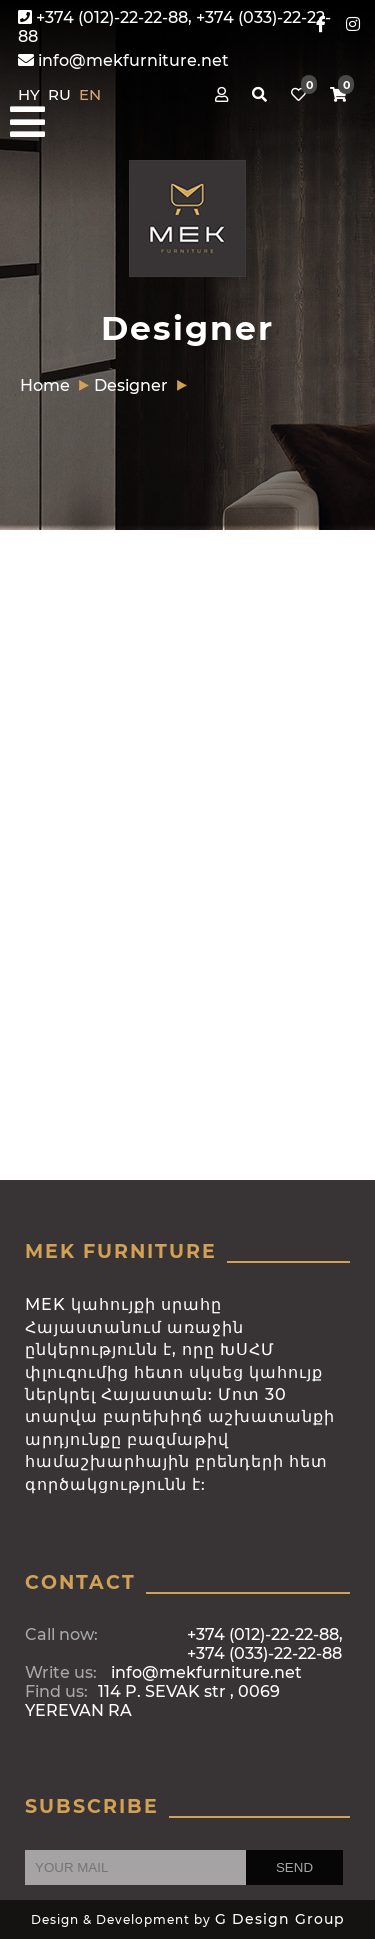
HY (31, 94)
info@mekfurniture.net (123, 60)
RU (61, 94)
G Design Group (280, 1919)
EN (90, 94)
